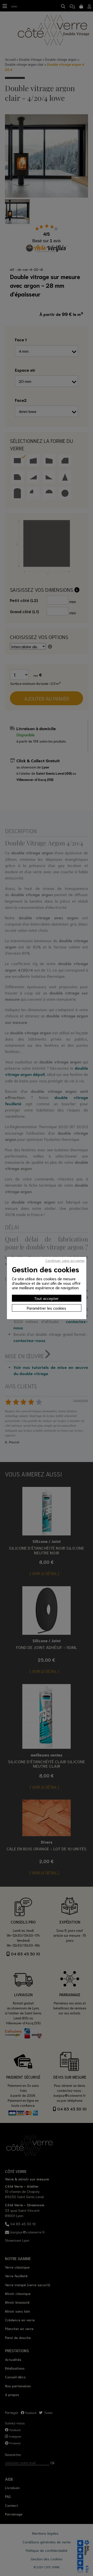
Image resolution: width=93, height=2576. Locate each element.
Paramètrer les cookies (46, 1307)
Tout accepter (46, 1298)
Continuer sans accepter (65, 1260)
